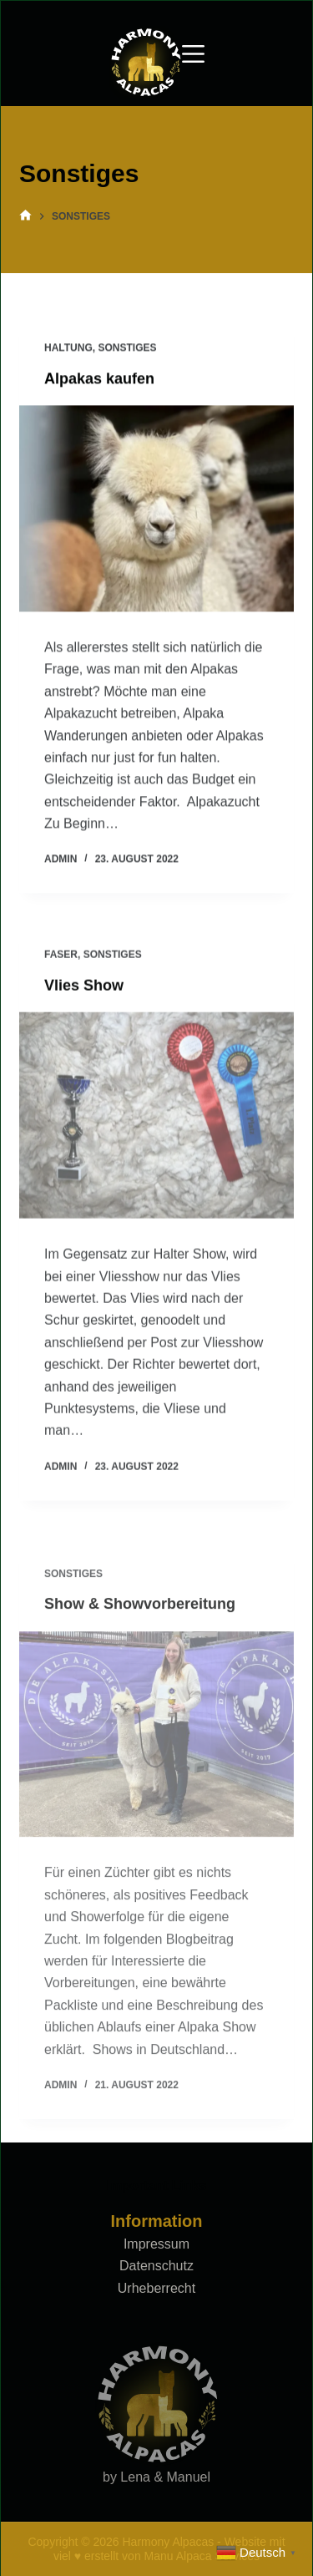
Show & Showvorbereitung (139, 1625)
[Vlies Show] (156, 1120)
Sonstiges (127, 348)
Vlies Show (84, 989)
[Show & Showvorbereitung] (156, 1755)
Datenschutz (156, 2266)
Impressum (156, 2244)
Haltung (68, 348)
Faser (61, 959)
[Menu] (193, 54)
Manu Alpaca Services (202, 2556)
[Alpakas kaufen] (156, 509)
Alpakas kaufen (99, 379)
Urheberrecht (156, 2288)
